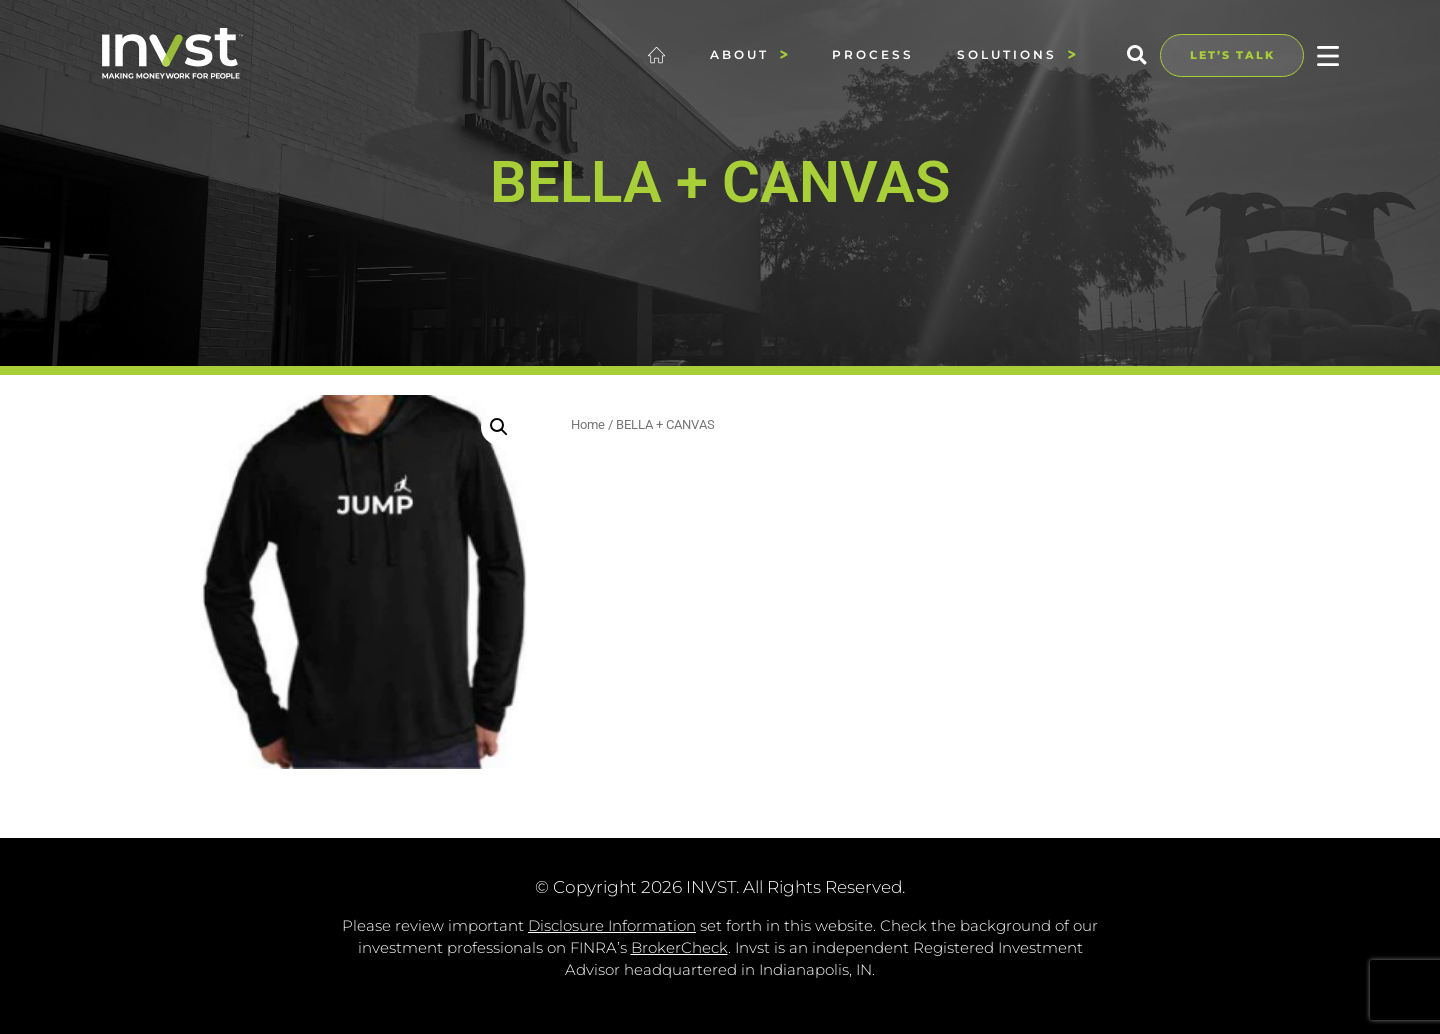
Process (873, 54)
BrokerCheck (679, 947)
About (749, 54)
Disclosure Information (612, 925)
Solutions (1017, 54)
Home (588, 424)
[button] (1136, 55)
